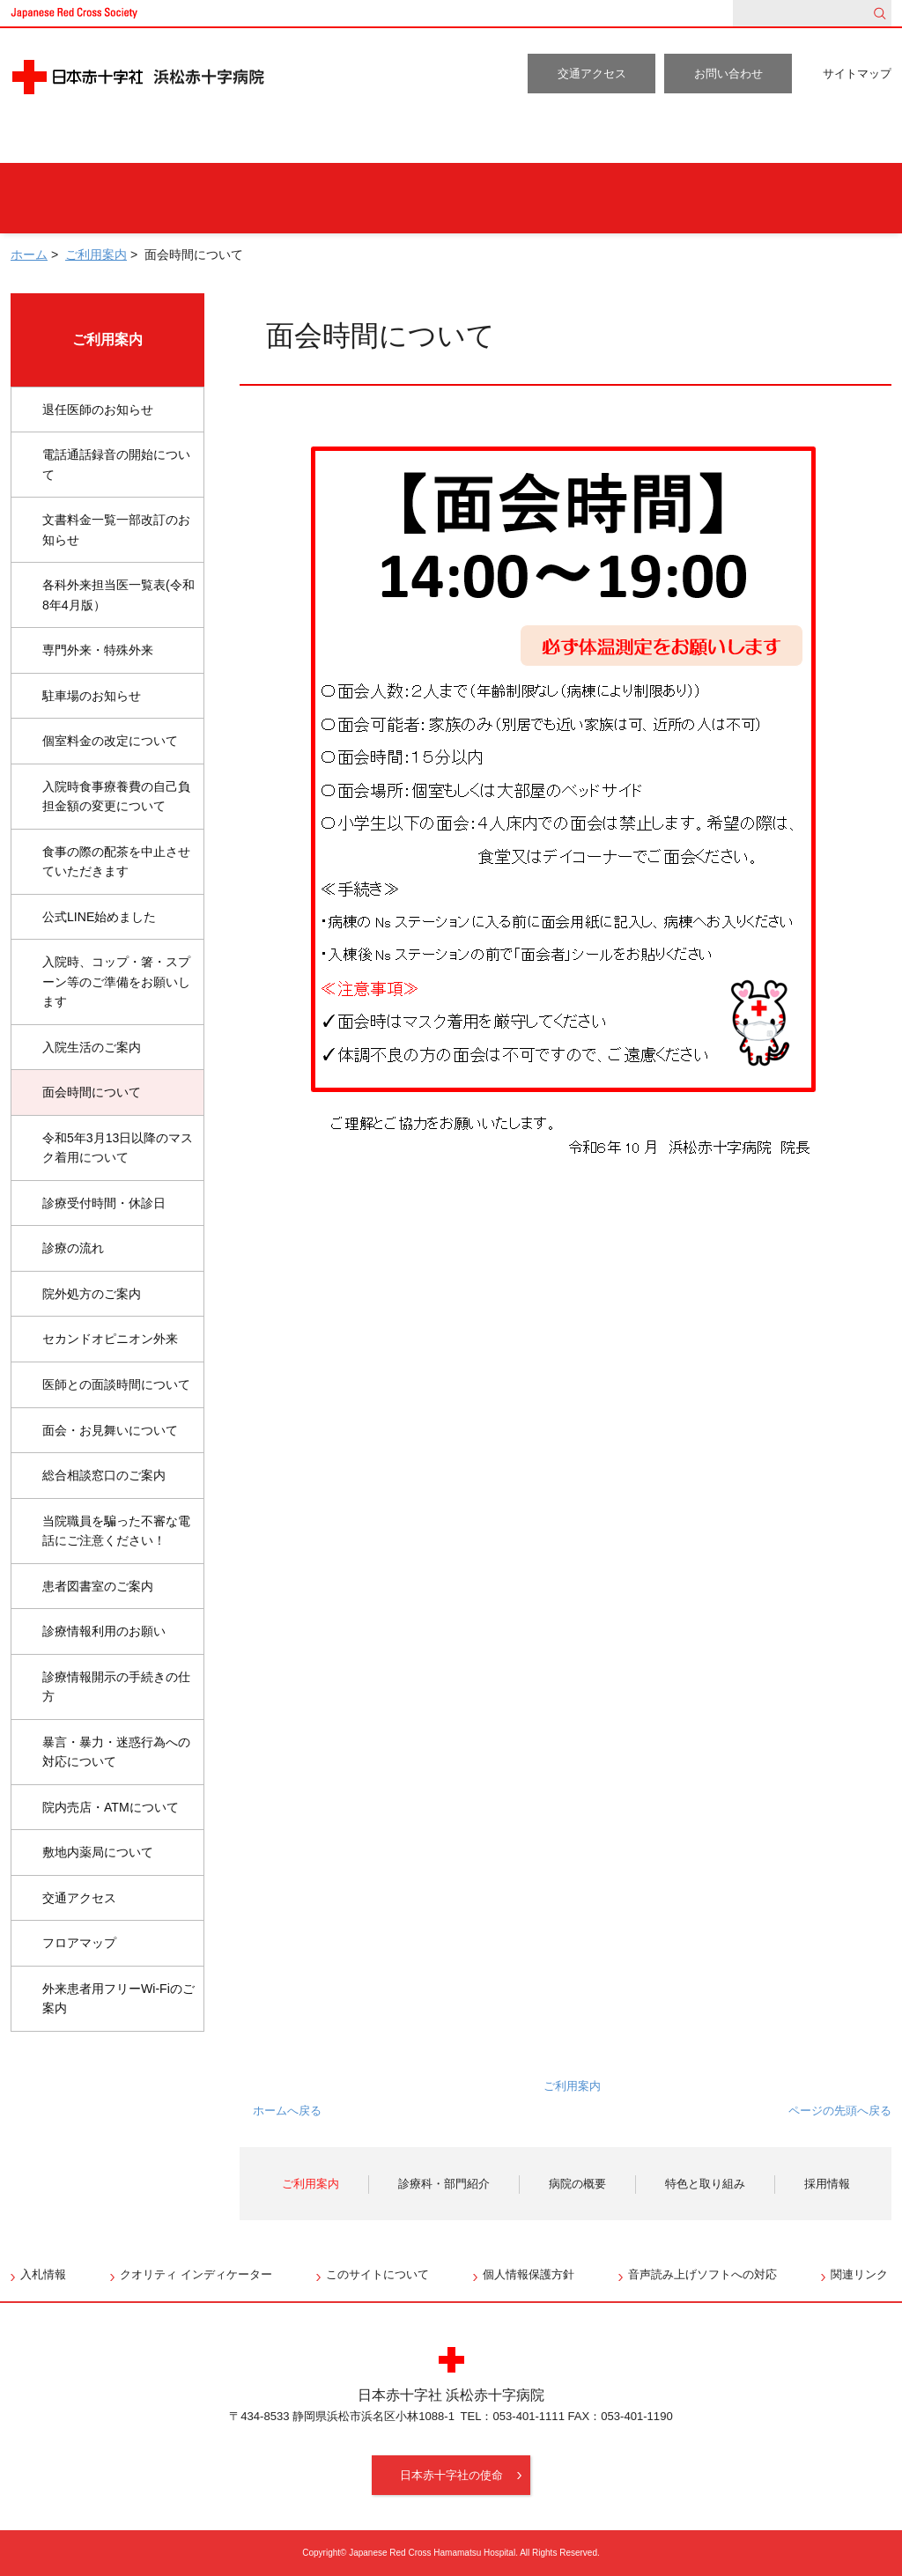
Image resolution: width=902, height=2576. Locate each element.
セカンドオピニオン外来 (110, 1339)
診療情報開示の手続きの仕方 (116, 1687)
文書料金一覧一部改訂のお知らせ (116, 530)
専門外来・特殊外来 (97, 650)
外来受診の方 (88, 198)
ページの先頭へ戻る (839, 2110)
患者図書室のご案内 (97, 1586)
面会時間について (91, 1092)
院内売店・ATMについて (110, 1807)
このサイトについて (377, 2274)
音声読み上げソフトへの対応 (702, 2274)
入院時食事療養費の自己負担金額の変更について (116, 796)
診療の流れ (73, 1248)
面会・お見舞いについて (110, 1430)
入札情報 (43, 2274)
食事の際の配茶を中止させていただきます (116, 862)
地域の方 (650, 198)
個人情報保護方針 (528, 2274)
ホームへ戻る (287, 2110)
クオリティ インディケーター (196, 2274)
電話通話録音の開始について (116, 464)
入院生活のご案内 (91, 1047)
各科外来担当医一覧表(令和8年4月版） (118, 595)
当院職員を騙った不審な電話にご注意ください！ (116, 1531)
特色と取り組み (680, 141)
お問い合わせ (728, 73)
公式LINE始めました (99, 917)
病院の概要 (518, 141)
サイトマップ (857, 73)
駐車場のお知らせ (91, 696)
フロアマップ (79, 1943)
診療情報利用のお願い (104, 1631)
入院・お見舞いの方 (485, 198)
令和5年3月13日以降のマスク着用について (117, 1148)
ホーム (58, 141)
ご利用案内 (180, 141)
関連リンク (859, 2274)
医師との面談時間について (116, 1384)
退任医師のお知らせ (97, 409)
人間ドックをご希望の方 (274, 198)
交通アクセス (592, 73)
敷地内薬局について (97, 1852)
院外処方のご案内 (91, 1294)
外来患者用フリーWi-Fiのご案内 (118, 1999)
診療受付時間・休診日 (104, 1203)
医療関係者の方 (802, 198)
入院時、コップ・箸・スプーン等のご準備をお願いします (116, 981)
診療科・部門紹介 (348, 141)
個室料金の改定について (110, 741)
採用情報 (829, 141)
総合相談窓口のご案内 (104, 1475)
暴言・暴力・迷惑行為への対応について (116, 1752)
